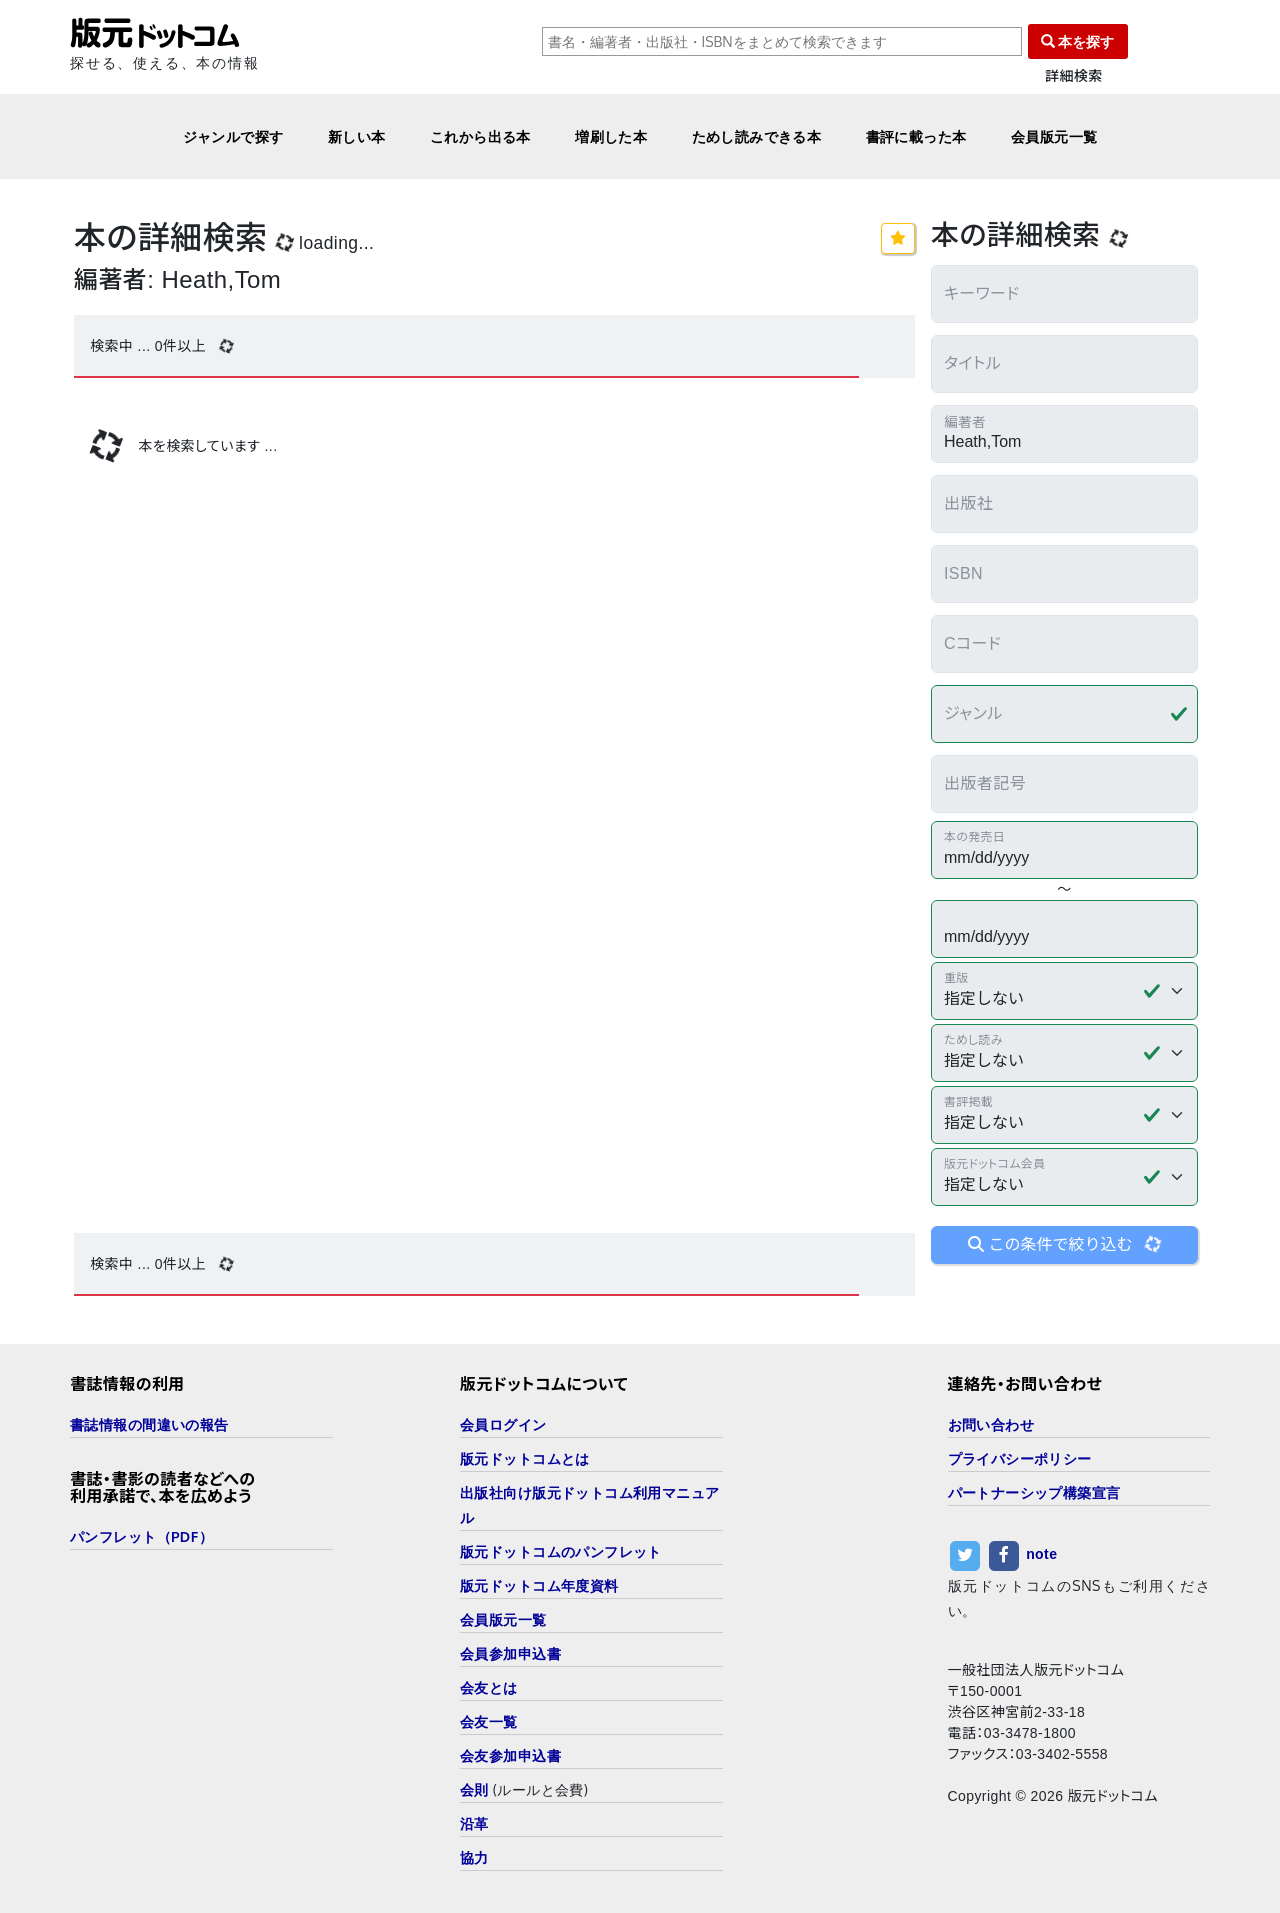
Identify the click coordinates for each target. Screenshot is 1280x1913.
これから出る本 (480, 136)
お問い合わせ (991, 1424)
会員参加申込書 (510, 1653)
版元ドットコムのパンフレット (561, 1551)
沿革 (474, 1823)
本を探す (1078, 41)
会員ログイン (503, 1424)
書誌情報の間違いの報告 (149, 1424)
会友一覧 (489, 1721)
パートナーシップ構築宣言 (1034, 1492)
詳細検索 (1074, 76)
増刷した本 (611, 136)
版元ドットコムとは (525, 1458)
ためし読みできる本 (757, 136)
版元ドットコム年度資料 (539, 1585)
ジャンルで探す (233, 136)
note (1041, 1554)
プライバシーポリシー (1020, 1458)
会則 (474, 1789)
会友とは (489, 1687)
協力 (474, 1857)
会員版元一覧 (1054, 136)
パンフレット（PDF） (141, 1536)
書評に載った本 (916, 136)
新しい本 (357, 136)
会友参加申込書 (510, 1755)
